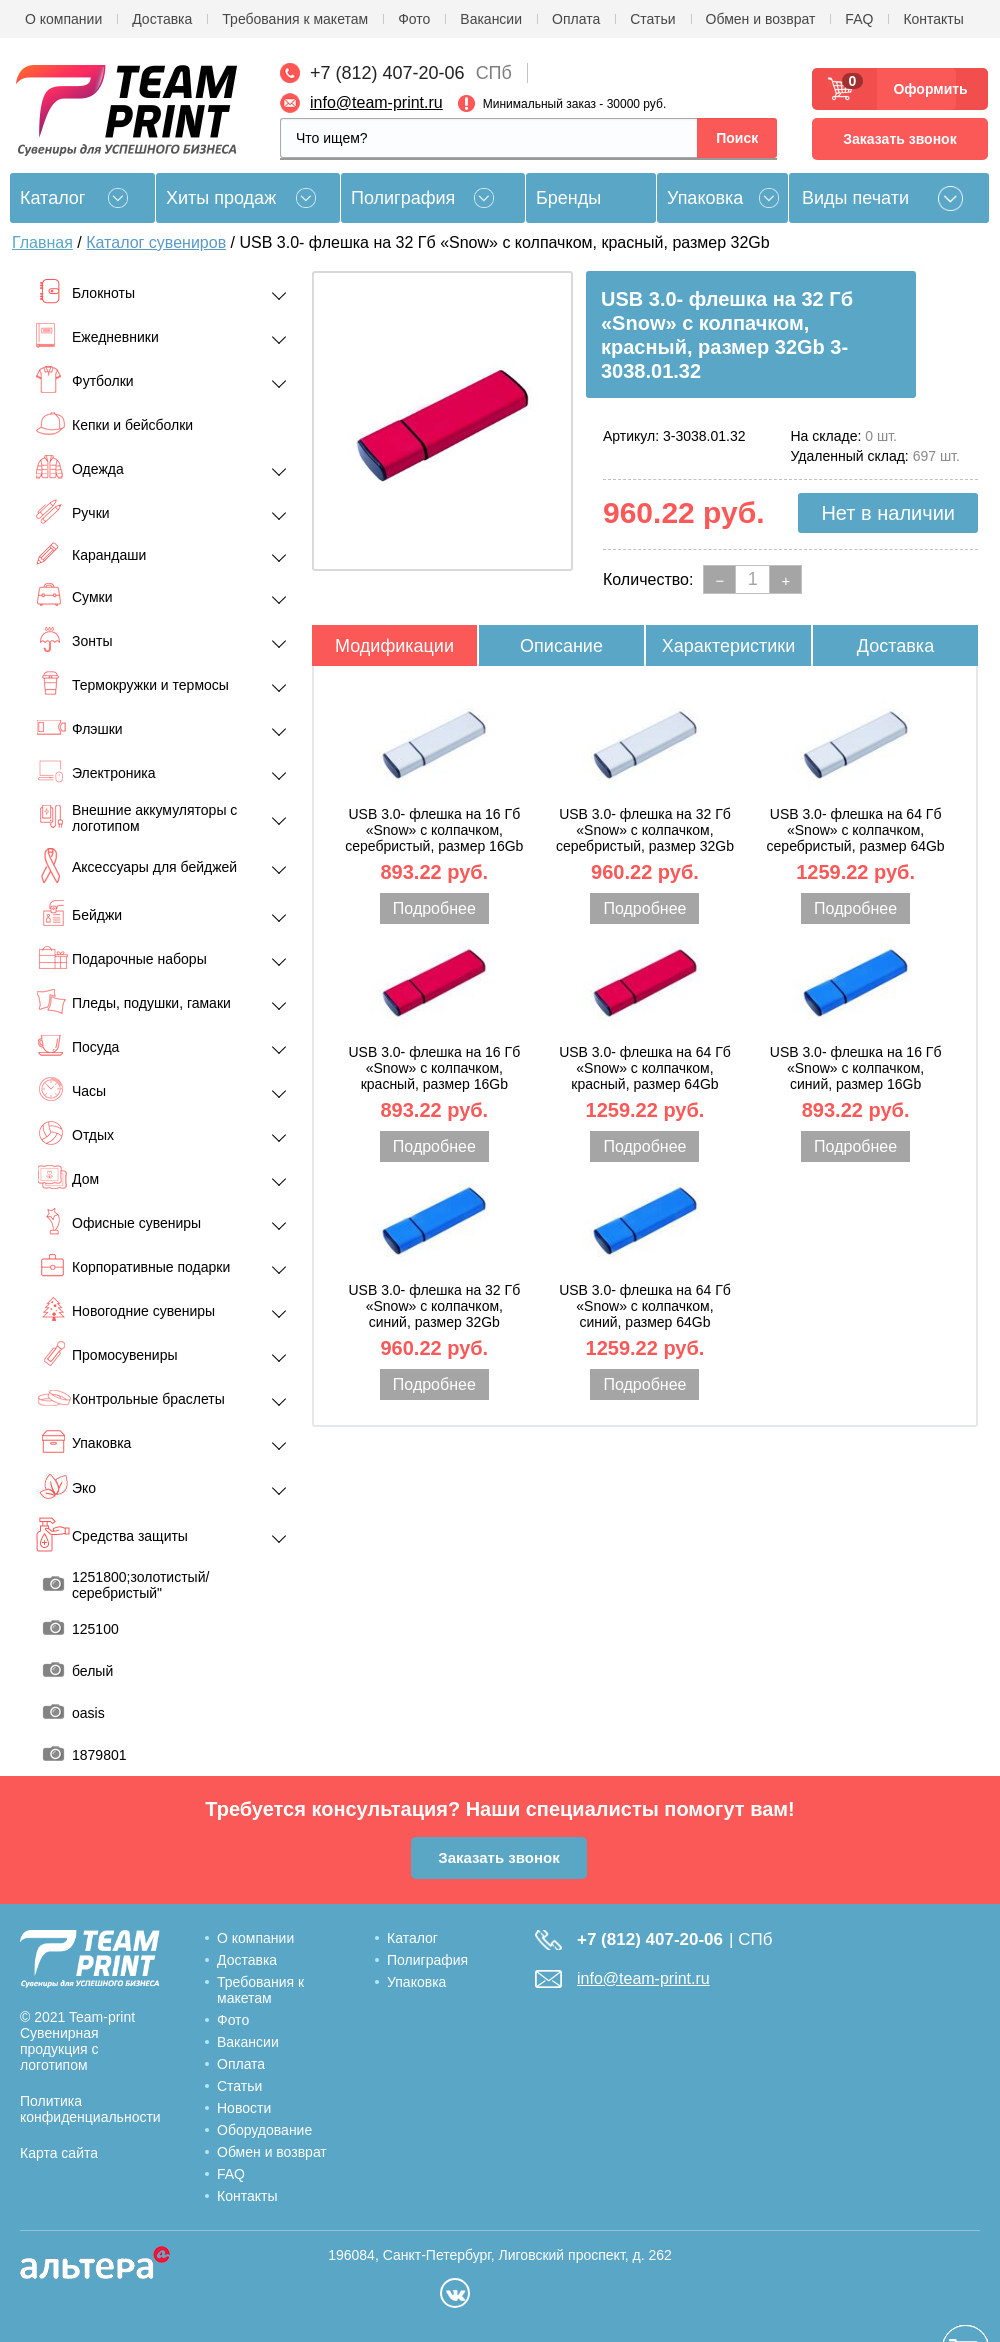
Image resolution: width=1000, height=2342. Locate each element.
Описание (561, 646)
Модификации (394, 646)
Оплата (576, 19)
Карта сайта (59, 2153)
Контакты (933, 19)
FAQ (859, 19)
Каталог (412, 1938)
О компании (63, 19)
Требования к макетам (295, 19)
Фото (414, 19)
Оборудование (264, 2130)
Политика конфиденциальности (90, 2109)
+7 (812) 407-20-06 (387, 73)
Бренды (568, 198)
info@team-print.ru (376, 102)
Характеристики (728, 646)
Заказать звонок (899, 139)
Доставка (162, 19)
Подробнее (434, 908)
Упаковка (705, 198)
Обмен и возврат (761, 19)
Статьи (652, 19)
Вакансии (491, 19)
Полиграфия (403, 198)
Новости (244, 2108)
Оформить (924, 89)
